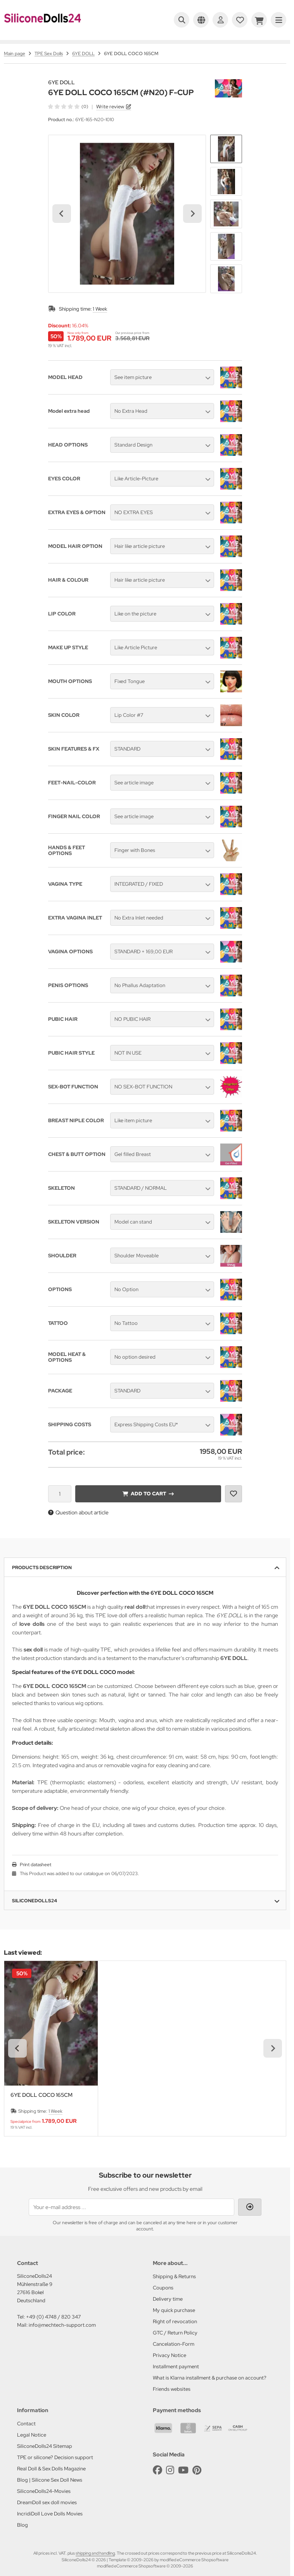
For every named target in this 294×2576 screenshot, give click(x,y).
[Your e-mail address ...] (131, 2207)
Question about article (78, 1512)
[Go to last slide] (61, 213)
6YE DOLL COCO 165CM (41, 2095)
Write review (110, 106)
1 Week (100, 309)
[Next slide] (192, 213)
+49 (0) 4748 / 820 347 (53, 2317)
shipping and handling (95, 2553)
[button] (226, 149)
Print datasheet (35, 1865)
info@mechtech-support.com (62, 2325)
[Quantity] (59, 1493)
